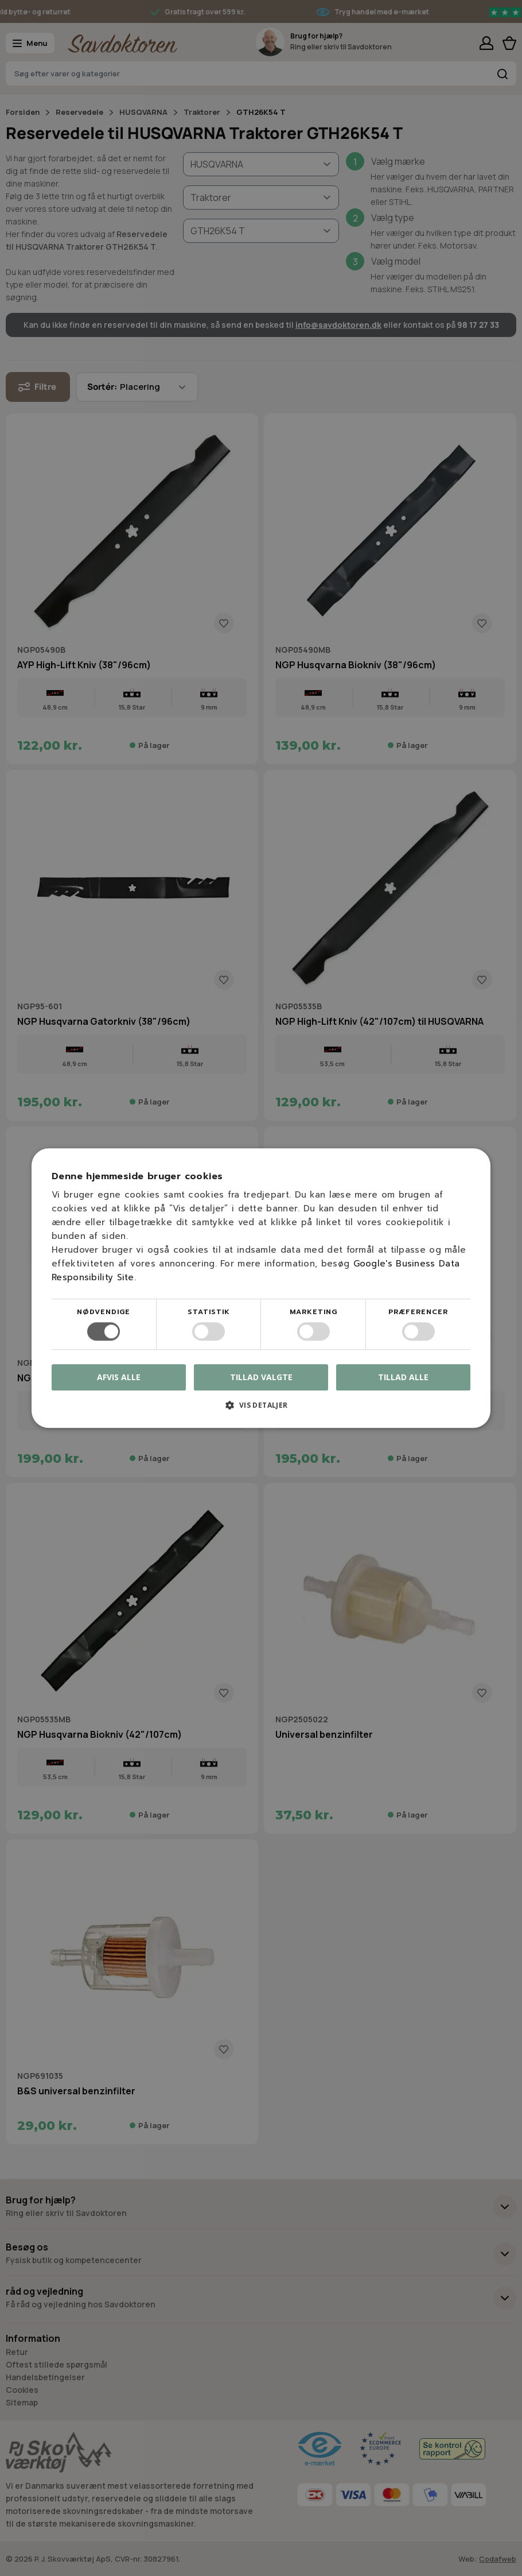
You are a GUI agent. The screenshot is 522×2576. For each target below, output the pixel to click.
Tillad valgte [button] (261, 1377)
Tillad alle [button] (403, 1377)
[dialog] (261, 1288)
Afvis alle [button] (119, 1377)
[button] (261, 1409)
